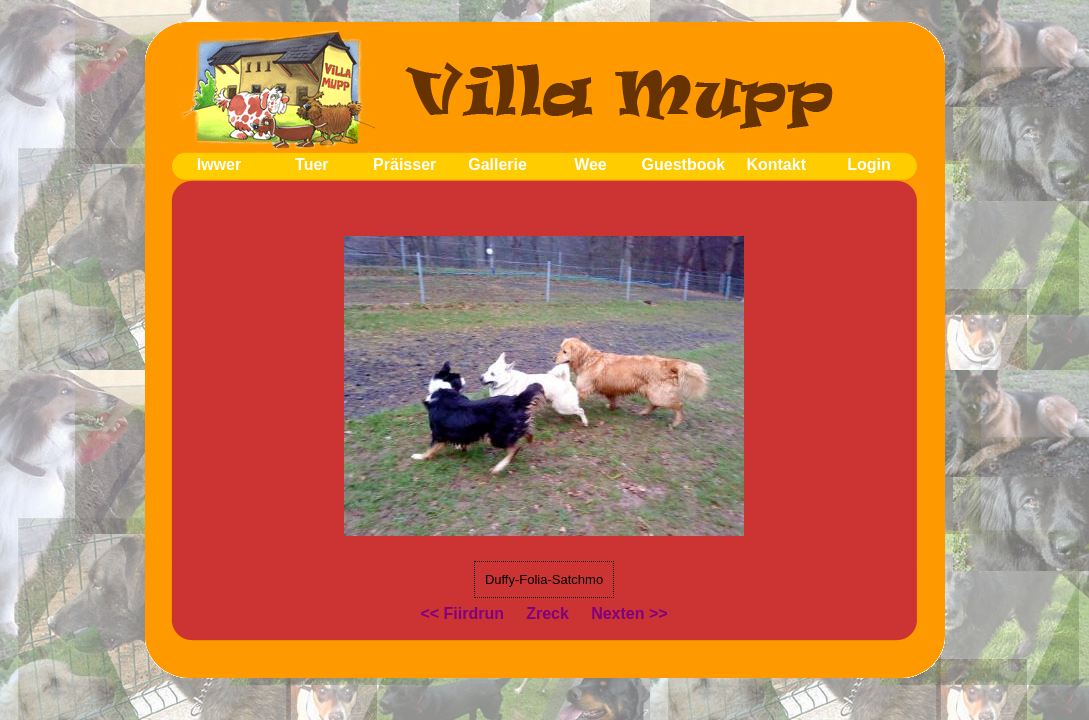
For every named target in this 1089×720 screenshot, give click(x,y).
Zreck (547, 613)
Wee (590, 164)
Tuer (311, 164)
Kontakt (776, 164)
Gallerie (497, 164)
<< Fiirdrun (462, 613)
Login (869, 164)
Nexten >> (629, 613)
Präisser (404, 164)
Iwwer (219, 164)
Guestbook (684, 164)
